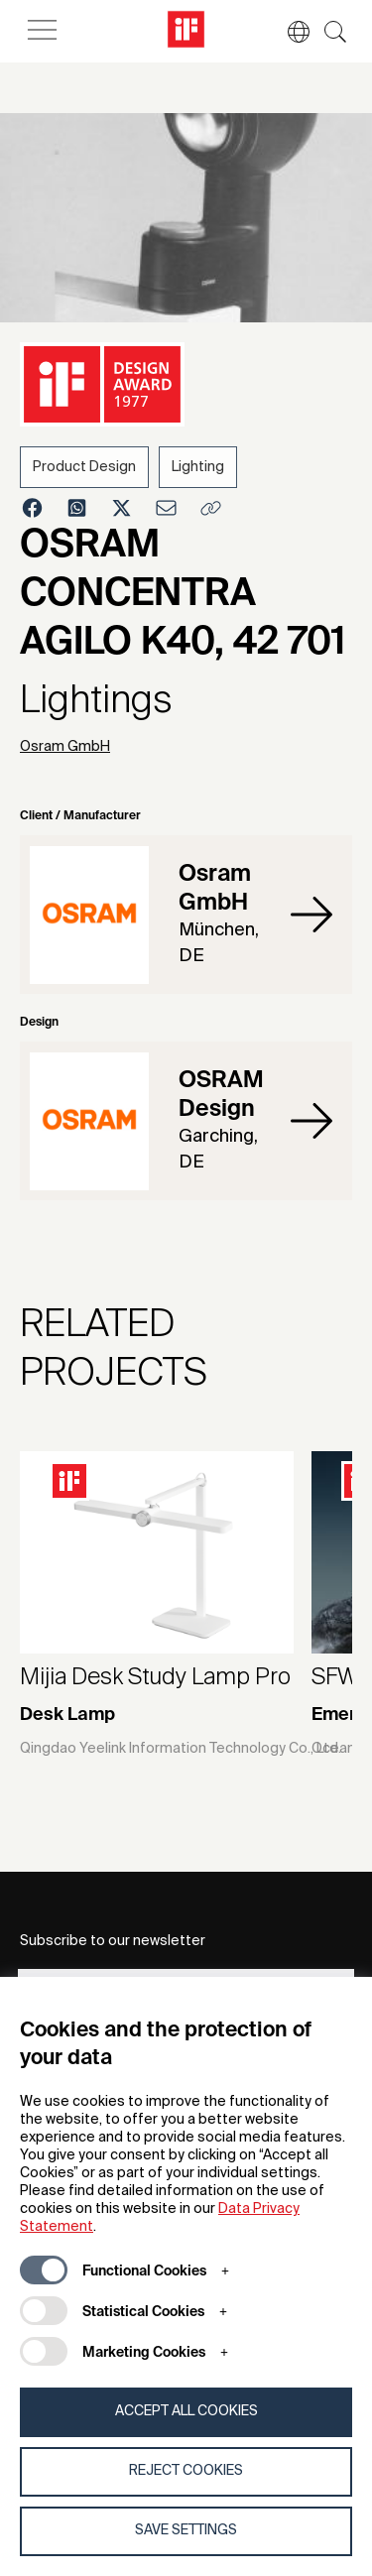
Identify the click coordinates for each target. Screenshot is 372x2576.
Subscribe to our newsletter (112, 1941)
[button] (289, 32)
